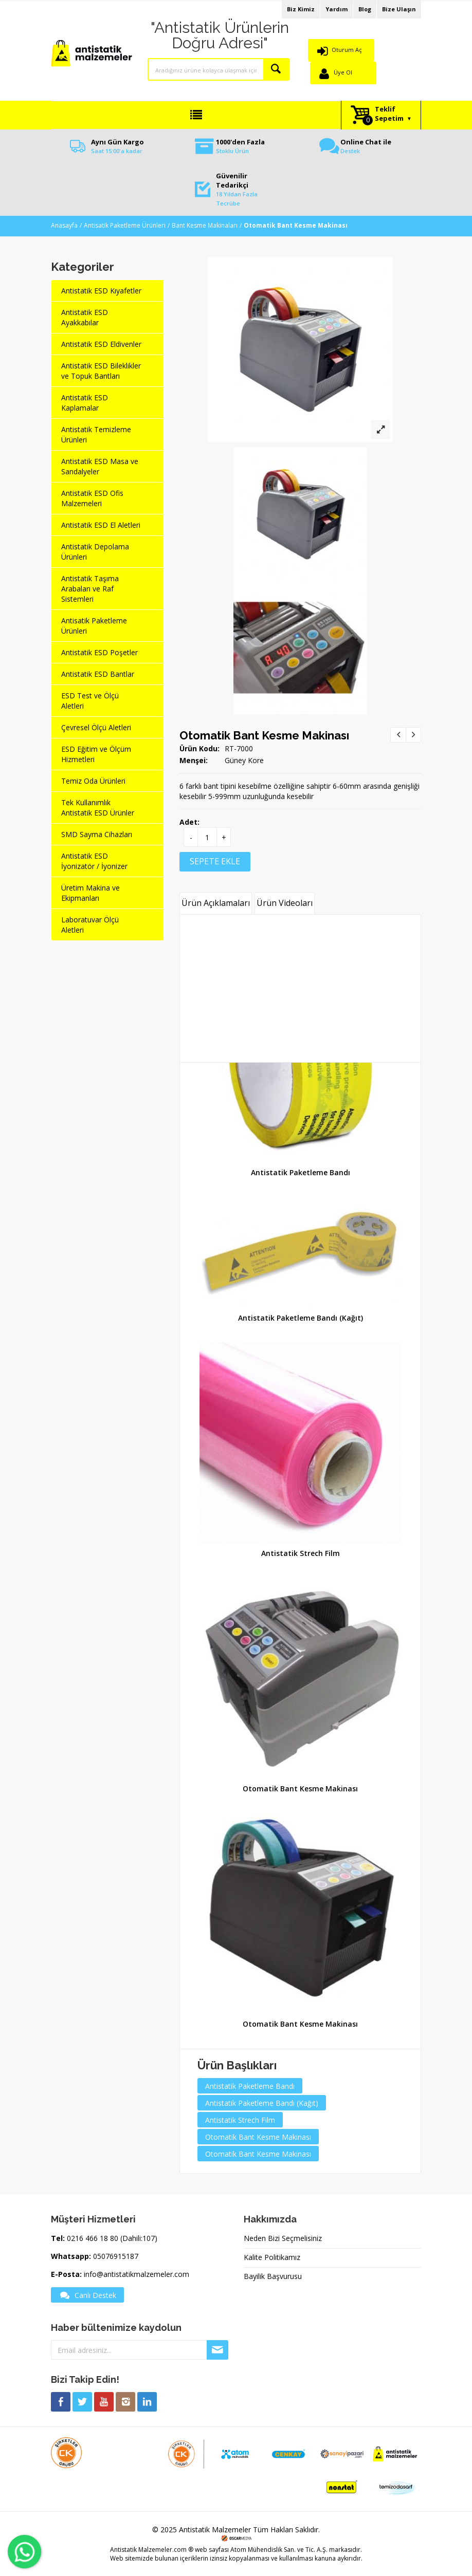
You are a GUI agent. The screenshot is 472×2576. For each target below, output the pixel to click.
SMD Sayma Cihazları (96, 834)
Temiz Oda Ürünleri (93, 781)
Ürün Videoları (285, 903)
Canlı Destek (87, 2295)
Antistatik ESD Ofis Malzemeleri (92, 498)
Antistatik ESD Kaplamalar (84, 403)
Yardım (336, 9)
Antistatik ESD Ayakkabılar (84, 317)
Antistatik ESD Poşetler (99, 652)
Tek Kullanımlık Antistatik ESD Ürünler (97, 808)
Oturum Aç (347, 49)
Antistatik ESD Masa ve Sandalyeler (99, 466)
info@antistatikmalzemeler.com (136, 2274)
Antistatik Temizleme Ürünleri (96, 434)
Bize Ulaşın (399, 9)
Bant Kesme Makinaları (205, 225)
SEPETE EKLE (215, 861)
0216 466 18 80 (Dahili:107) (112, 2238)
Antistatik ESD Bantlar (97, 674)
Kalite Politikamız (272, 2257)
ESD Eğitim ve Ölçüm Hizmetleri (96, 754)
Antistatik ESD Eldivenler (101, 344)
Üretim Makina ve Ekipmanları (90, 893)
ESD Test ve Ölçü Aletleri (90, 701)
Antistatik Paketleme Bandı (300, 1172)
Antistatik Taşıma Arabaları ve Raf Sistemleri (90, 588)
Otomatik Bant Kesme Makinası (264, 735)
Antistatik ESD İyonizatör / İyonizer (94, 861)
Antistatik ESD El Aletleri (100, 525)
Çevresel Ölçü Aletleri (96, 727)
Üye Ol (343, 72)
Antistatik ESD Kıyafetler (101, 290)
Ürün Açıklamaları (215, 903)
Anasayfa (64, 225)
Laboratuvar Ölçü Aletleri (90, 925)
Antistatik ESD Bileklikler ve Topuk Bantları (101, 371)
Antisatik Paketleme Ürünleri (125, 225)
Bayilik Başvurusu (273, 2276)
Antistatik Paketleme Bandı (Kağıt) (300, 1318)
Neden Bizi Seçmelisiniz (283, 2238)
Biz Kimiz (301, 9)
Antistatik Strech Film (300, 1553)
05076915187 (115, 2256)
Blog (364, 9)
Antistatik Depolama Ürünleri (95, 552)
